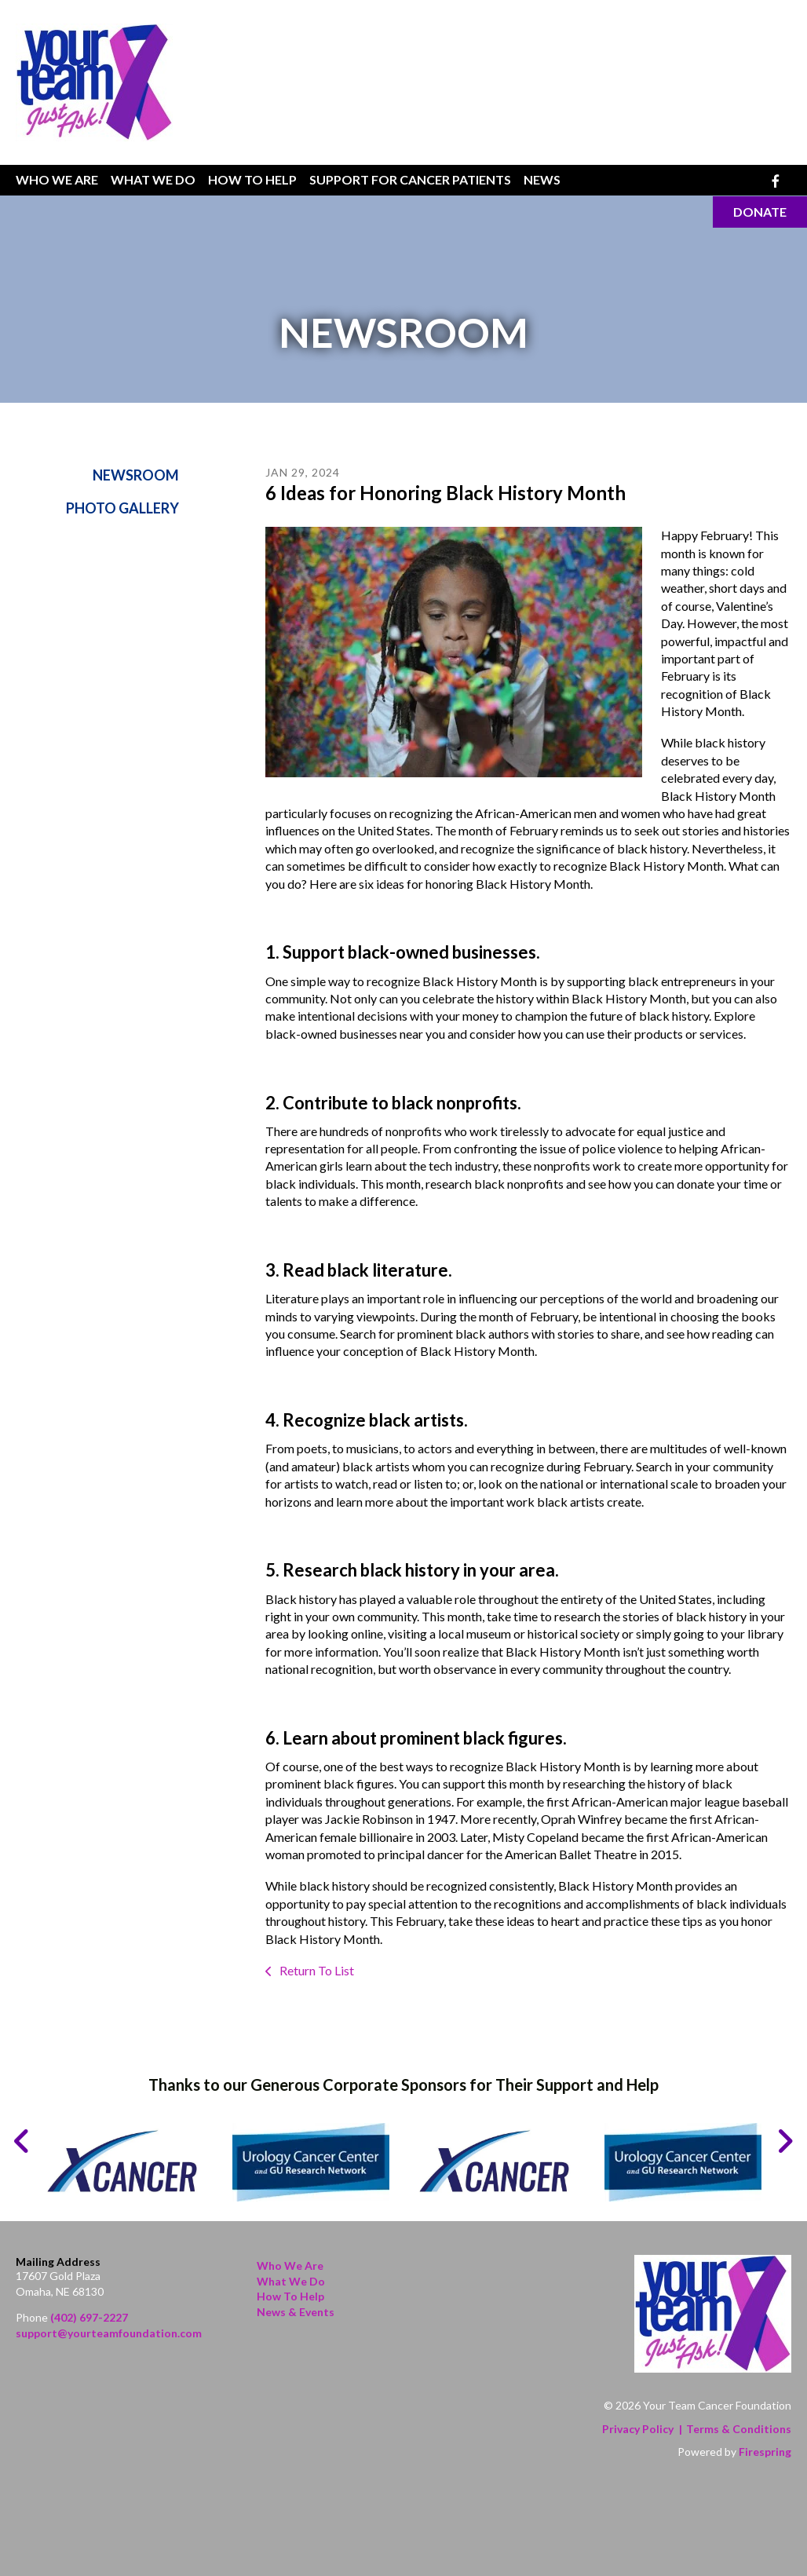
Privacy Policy (638, 2428)
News (542, 179)
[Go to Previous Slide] (22, 2141)
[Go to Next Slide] (784, 2141)
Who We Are (57, 179)
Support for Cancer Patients (410, 179)
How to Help (290, 2296)
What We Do (153, 179)
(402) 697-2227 (89, 2317)
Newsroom (136, 475)
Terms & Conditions (738, 2428)
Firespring (765, 2451)
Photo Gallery (122, 508)
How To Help (252, 179)
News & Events (295, 2311)
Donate (760, 211)
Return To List (315, 1970)
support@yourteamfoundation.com (109, 2333)
